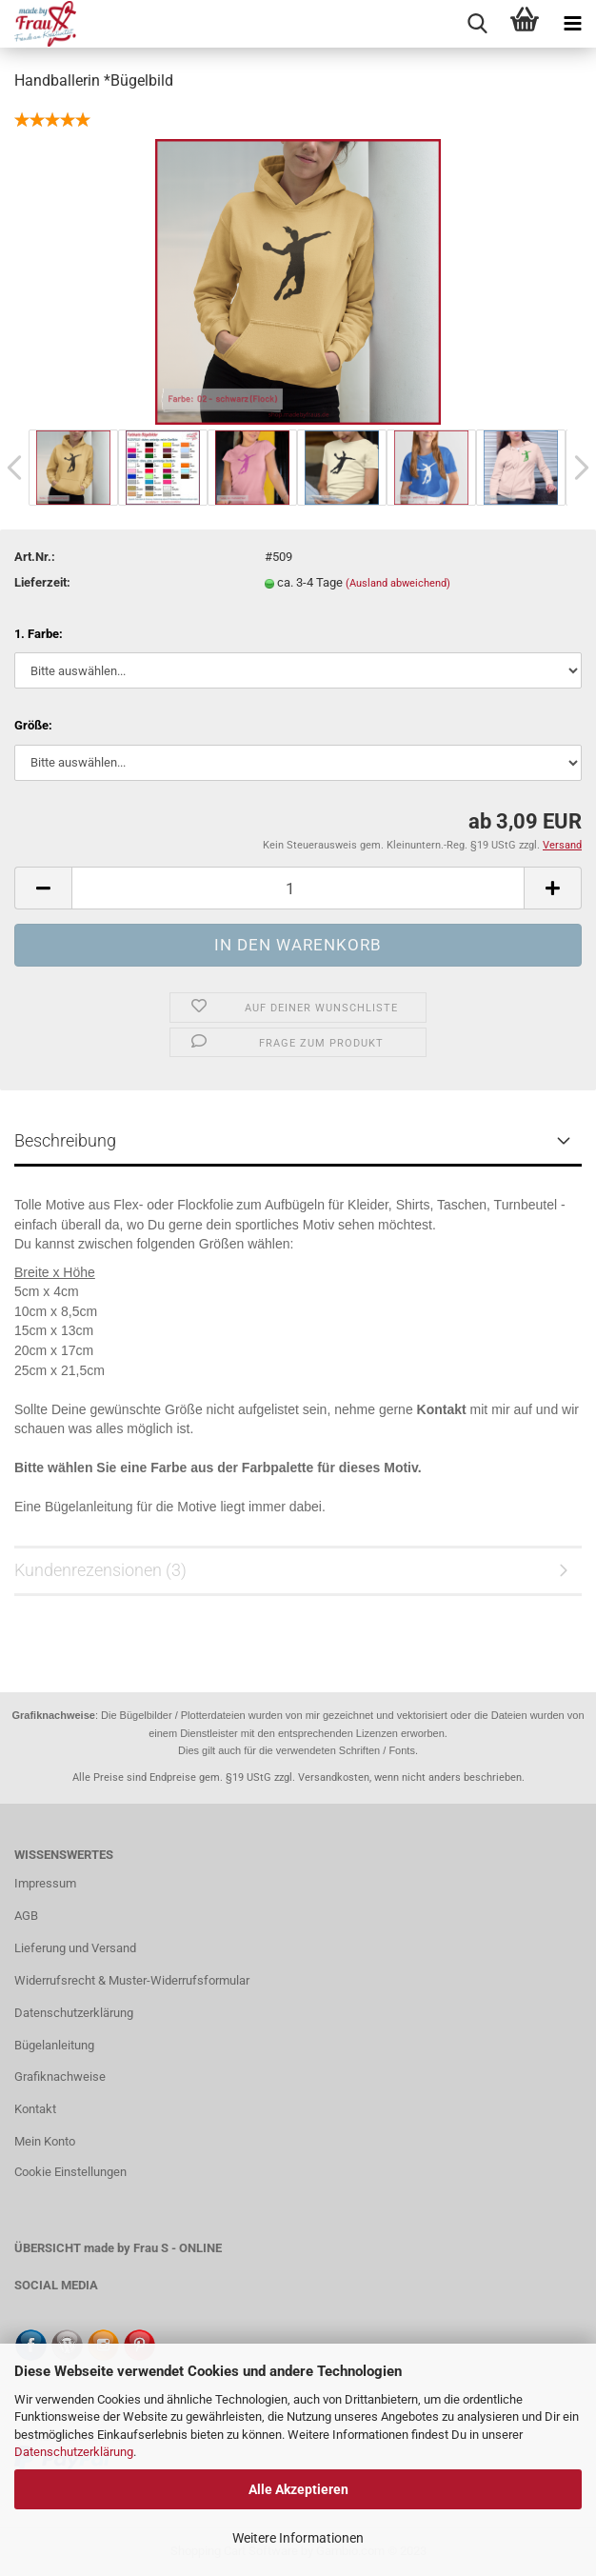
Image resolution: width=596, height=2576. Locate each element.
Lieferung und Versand (75, 1948)
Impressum (45, 1883)
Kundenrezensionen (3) (100, 1570)
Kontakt (35, 2109)
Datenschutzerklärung (73, 2452)
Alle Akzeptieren (298, 2489)
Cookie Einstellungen (70, 2172)
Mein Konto (44, 2141)
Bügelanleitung (54, 2045)
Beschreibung (65, 1140)
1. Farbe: (38, 634)
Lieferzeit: (42, 582)
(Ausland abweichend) (398, 583)
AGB (26, 1915)
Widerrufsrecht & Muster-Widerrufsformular (131, 1980)
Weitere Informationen (298, 2538)
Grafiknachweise (60, 2076)
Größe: (33, 725)
